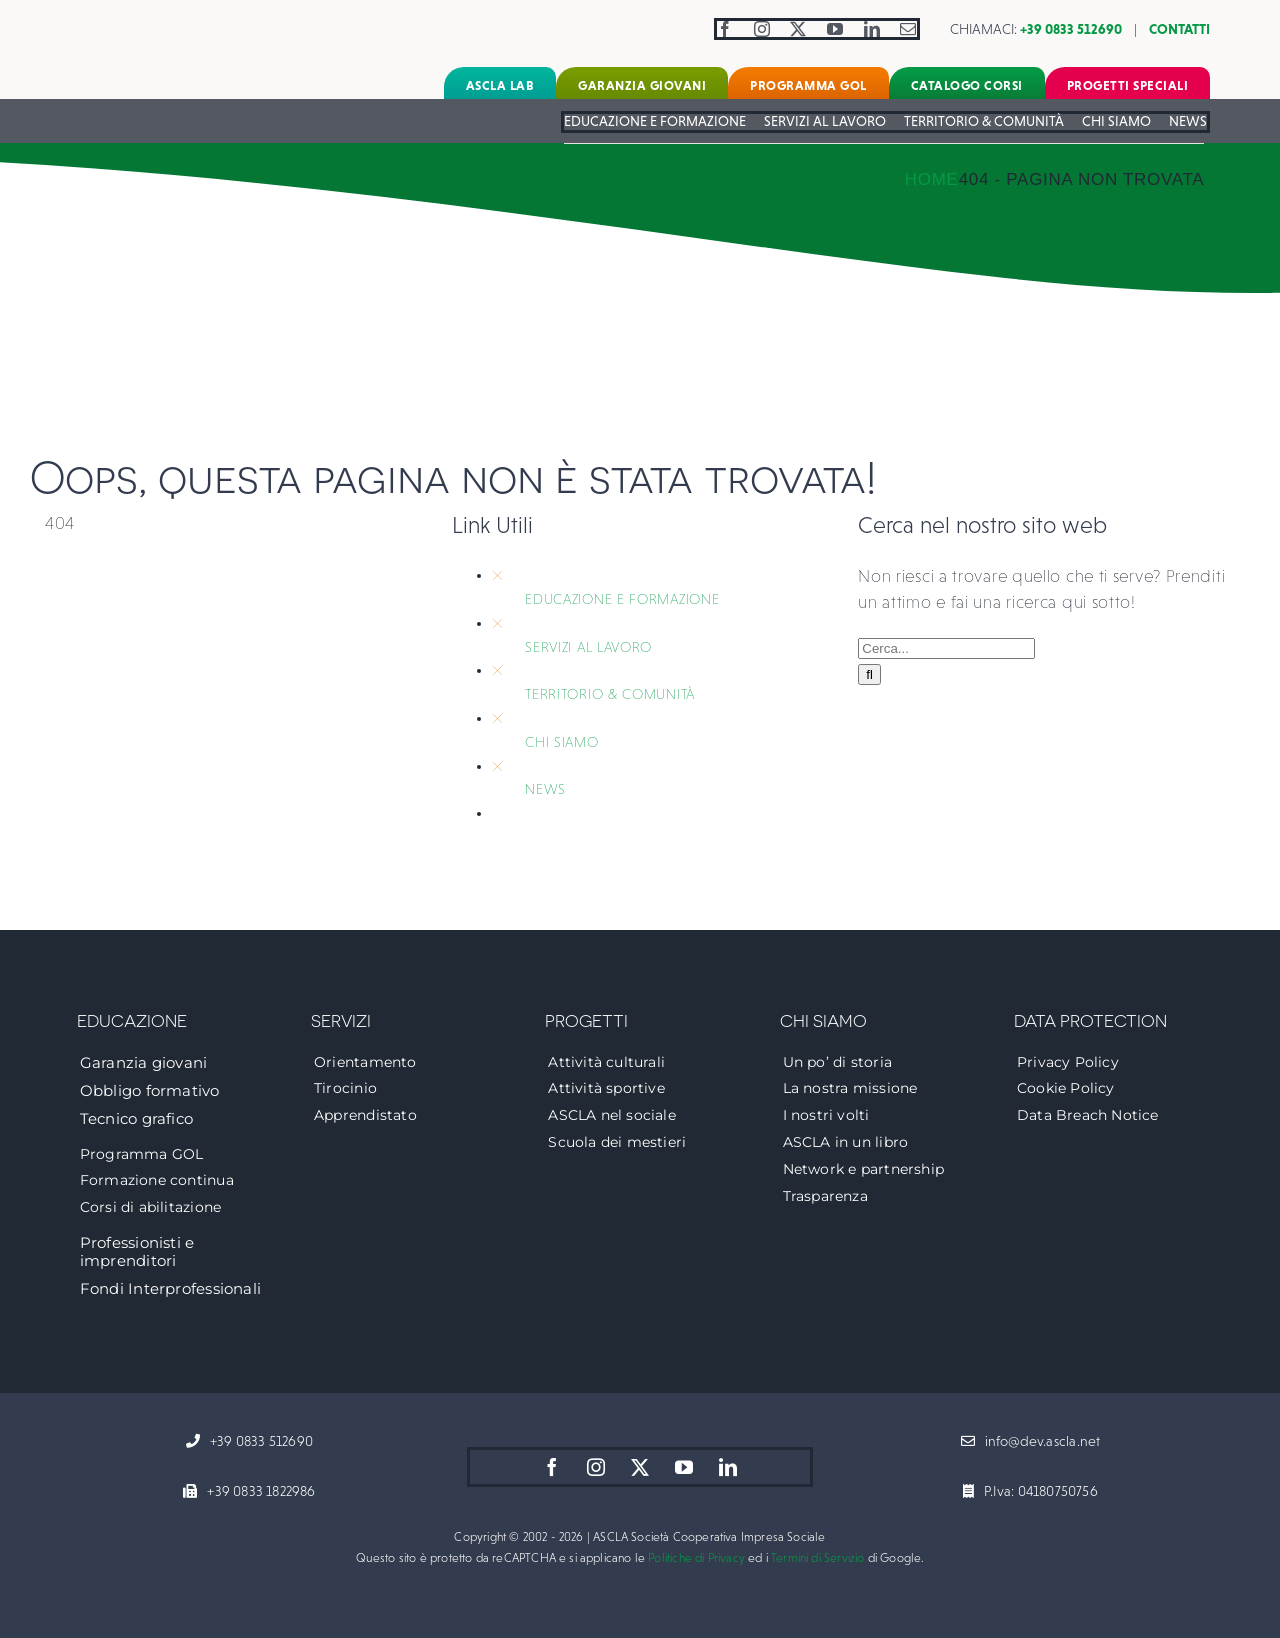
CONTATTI (1179, 29)
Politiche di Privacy (696, 1558)
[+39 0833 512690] (249, 1442)
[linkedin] (872, 29)
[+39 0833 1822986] (249, 1492)
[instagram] (762, 29)
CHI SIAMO (561, 742)
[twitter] (798, 29)
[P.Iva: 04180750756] (1030, 1492)
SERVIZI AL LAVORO (588, 647)
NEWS (545, 789)
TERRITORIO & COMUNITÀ (610, 694)
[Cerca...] (946, 648)
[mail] (908, 29)
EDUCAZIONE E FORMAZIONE (622, 599)
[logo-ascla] (135, 18)
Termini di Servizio (817, 1558)
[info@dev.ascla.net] (1031, 1442)
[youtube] (835, 29)
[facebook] (725, 29)
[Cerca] (869, 674)
